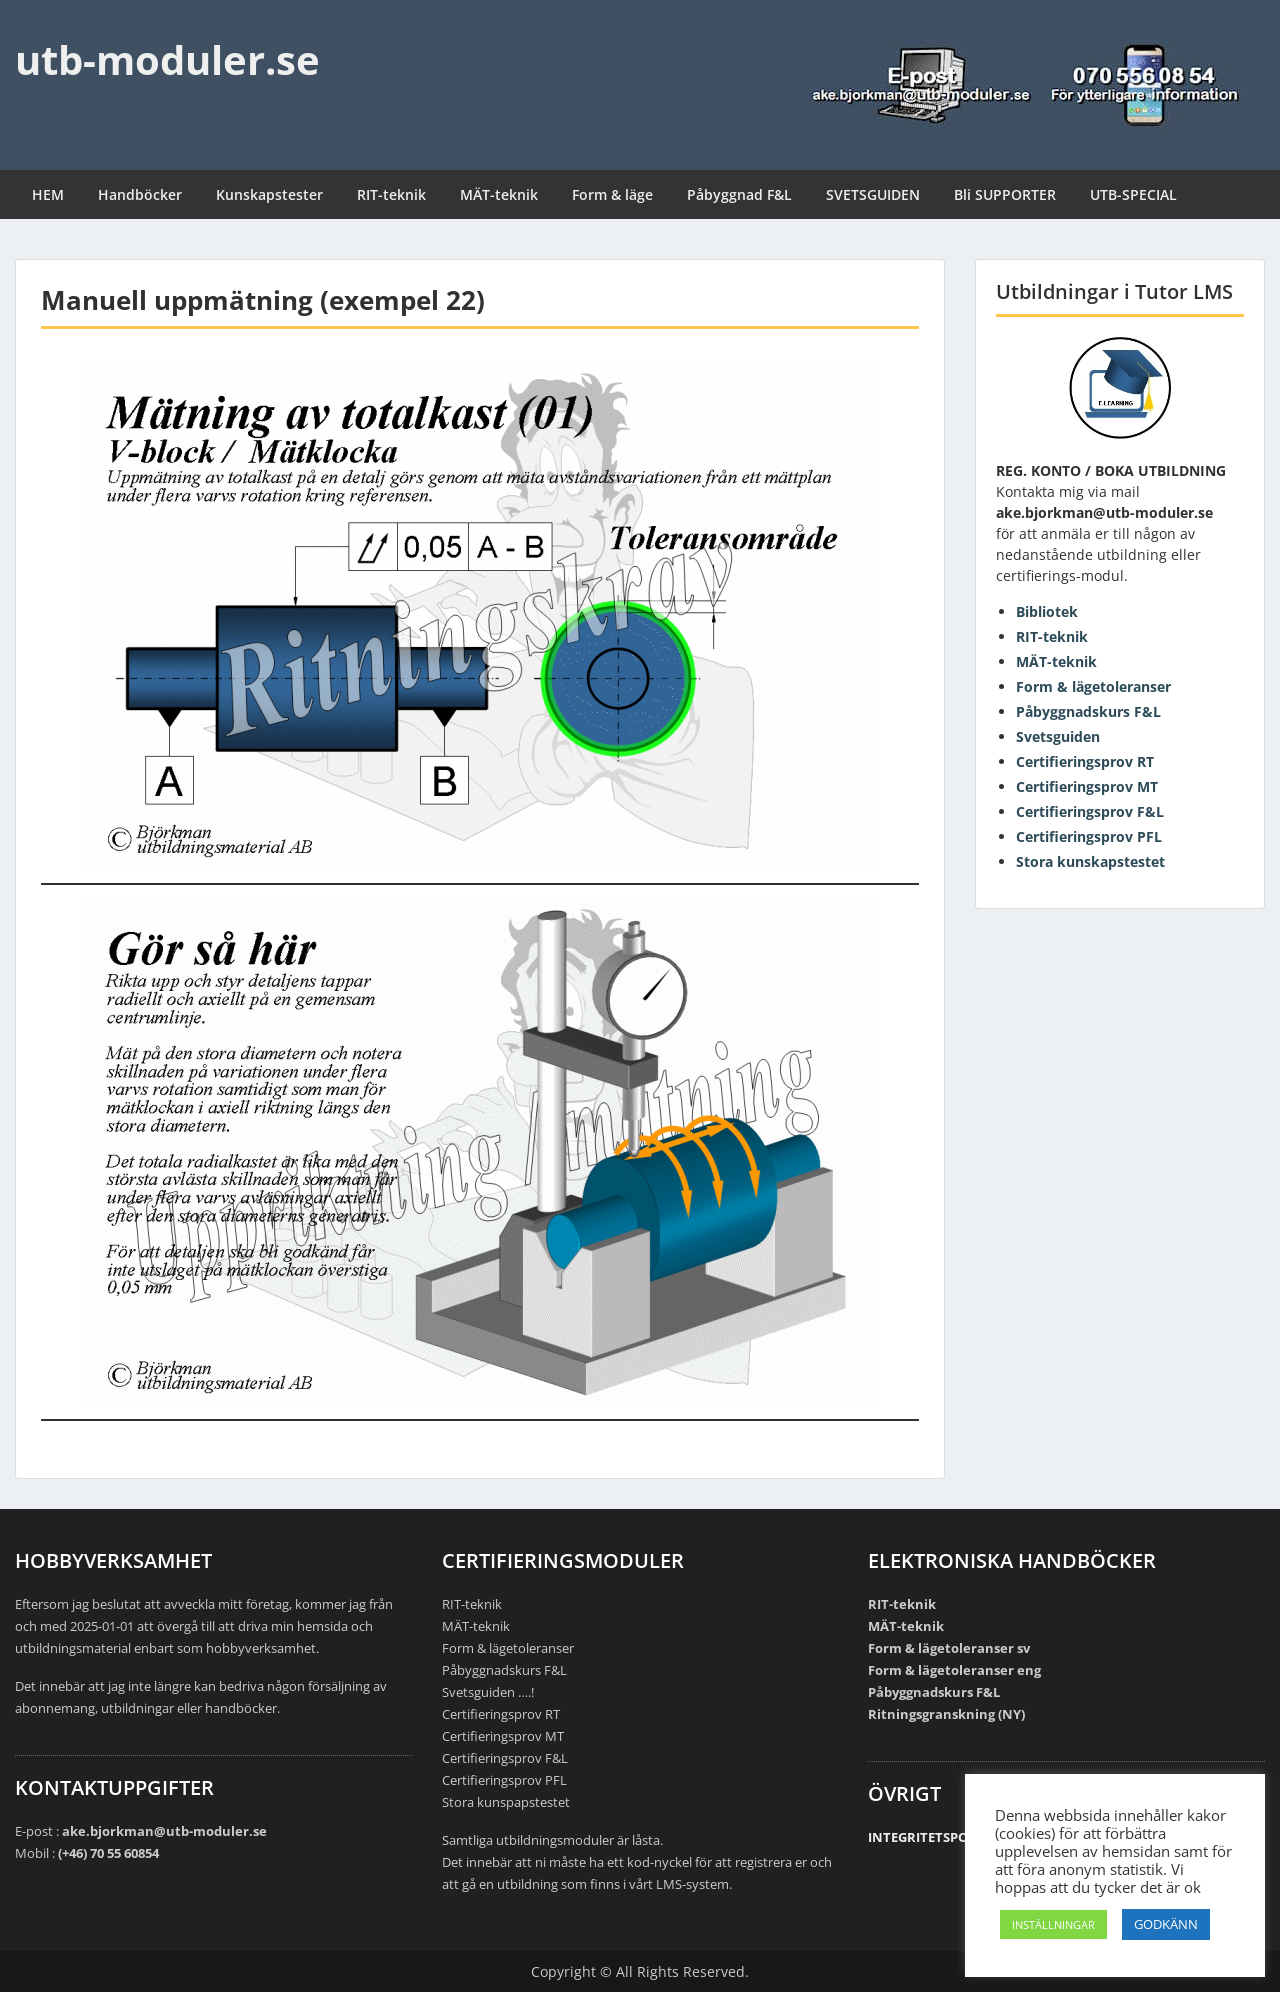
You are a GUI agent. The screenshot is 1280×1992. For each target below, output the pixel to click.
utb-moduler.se (167, 59)
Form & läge (612, 194)
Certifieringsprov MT (1087, 786)
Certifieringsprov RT (1085, 761)
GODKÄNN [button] (1166, 1924)
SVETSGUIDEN (873, 194)
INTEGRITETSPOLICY (931, 1837)
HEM (48, 194)
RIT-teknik (391, 194)
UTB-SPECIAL (1133, 194)
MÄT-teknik (499, 194)
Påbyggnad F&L (739, 194)
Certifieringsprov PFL (1089, 836)
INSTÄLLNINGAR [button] (1053, 1924)
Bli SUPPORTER (1005, 194)
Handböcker (140, 194)
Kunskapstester (269, 194)
